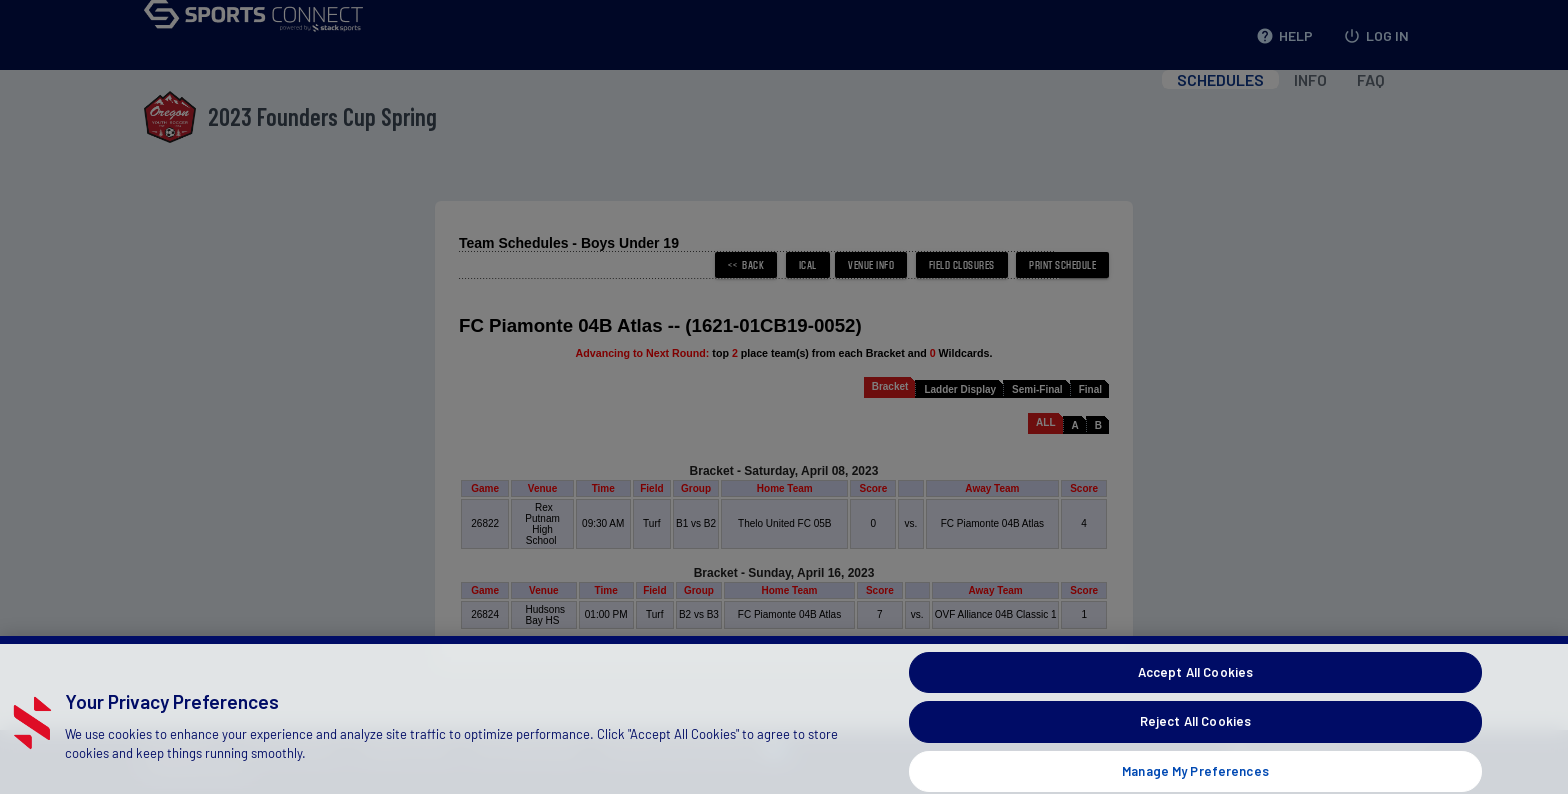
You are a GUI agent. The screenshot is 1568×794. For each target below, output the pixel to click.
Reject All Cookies (1195, 733)
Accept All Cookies (1195, 683)
